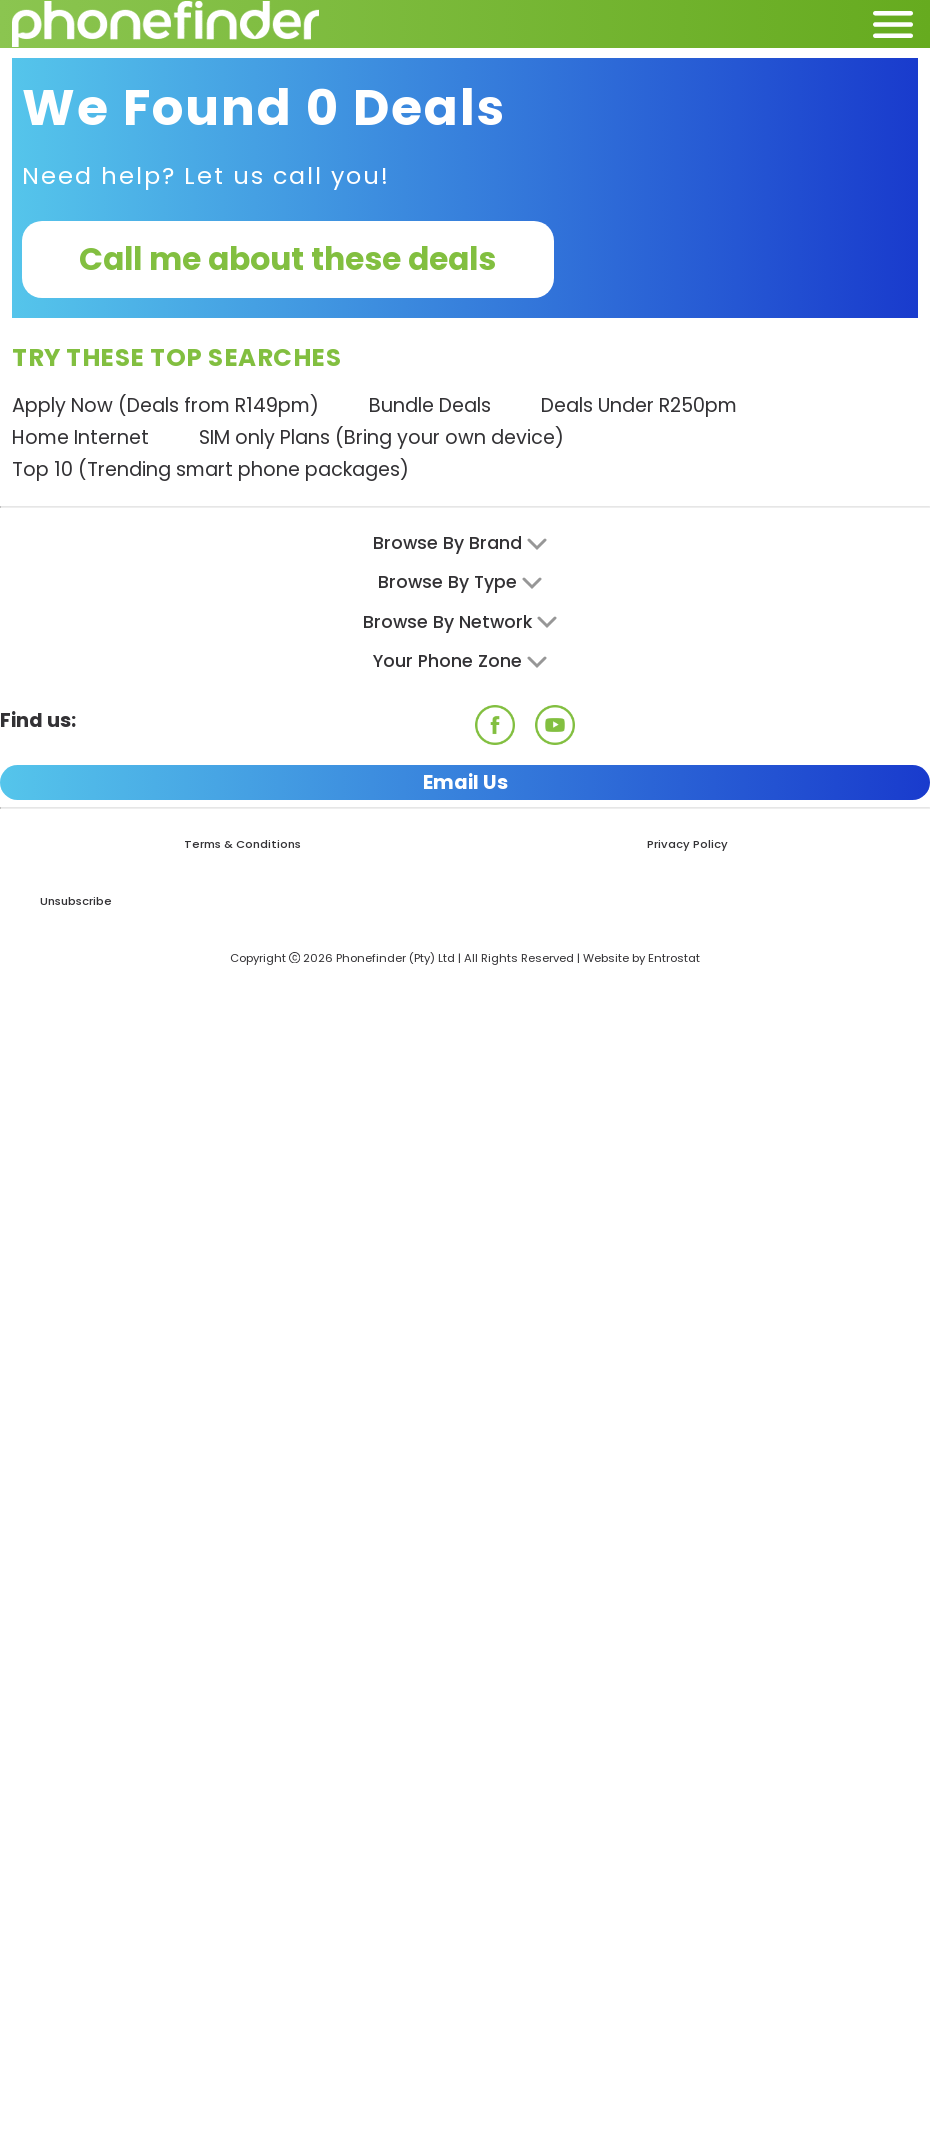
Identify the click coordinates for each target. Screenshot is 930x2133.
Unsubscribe (76, 901)
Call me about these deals (287, 259)
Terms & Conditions (242, 844)
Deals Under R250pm (639, 405)
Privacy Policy (687, 844)
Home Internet (80, 437)
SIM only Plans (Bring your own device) (381, 437)
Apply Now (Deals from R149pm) (165, 405)
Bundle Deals (430, 405)
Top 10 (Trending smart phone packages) (210, 469)
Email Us (465, 782)
